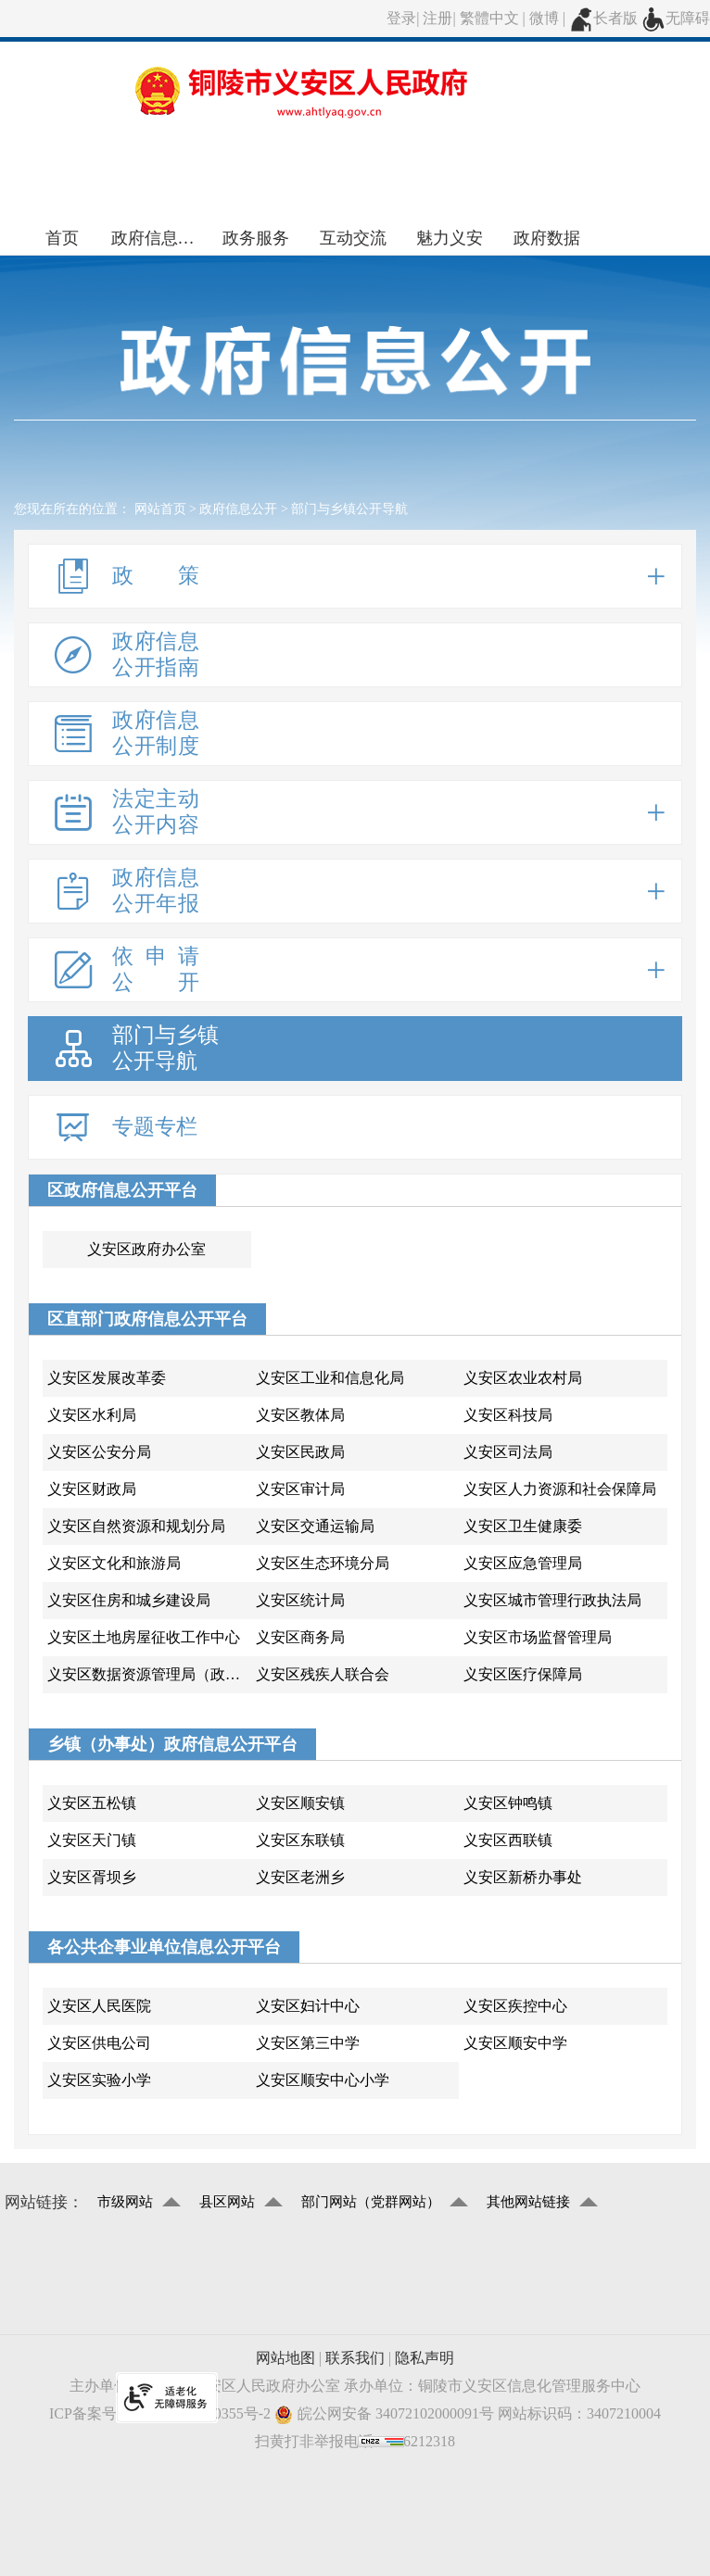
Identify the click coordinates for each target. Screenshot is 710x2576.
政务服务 (255, 238)
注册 (437, 18)
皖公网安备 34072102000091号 (384, 2414)
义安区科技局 (507, 1415)
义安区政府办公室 (146, 1249)
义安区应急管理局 (522, 1563)
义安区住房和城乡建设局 (128, 1600)
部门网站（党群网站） (370, 2201)
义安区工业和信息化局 (330, 1378)
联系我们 (355, 2358)
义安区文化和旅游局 (114, 1563)
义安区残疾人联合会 (322, 1674)
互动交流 (353, 238)
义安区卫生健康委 (522, 1526)
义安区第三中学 (308, 2043)
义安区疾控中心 (515, 2006)
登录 (401, 18)
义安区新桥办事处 (522, 1877)
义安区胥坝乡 (91, 1877)
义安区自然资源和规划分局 (136, 1526)
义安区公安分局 (99, 1452)
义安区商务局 (300, 1637)
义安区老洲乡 (300, 1877)
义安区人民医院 (99, 2006)
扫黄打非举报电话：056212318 (355, 2441)
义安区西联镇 (507, 1840)
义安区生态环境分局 (322, 1563)
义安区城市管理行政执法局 (552, 1600)
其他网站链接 (528, 2201)
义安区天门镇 (91, 1840)
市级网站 (125, 2201)
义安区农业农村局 (522, 1378)
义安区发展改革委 (106, 1378)
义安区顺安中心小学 (322, 2080)
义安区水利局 (91, 1415)
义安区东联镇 (300, 1840)
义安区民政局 (300, 1452)
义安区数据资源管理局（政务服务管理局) (149, 1674)
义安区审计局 (300, 1489)
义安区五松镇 (91, 1803)
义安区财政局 (91, 1489)
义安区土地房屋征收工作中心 (143, 1637)
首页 (62, 238)
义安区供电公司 (99, 2043)
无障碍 (675, 18)
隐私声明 (424, 2358)
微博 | (549, 18)
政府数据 (546, 238)
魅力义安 (449, 238)
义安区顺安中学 (515, 2043)
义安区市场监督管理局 (537, 1637)
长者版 (603, 18)
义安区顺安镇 (300, 1803)
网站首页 (160, 509)
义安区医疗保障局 (522, 1674)
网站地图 (285, 2358)
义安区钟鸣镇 (507, 1803)
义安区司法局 (507, 1452)
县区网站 (227, 2201)
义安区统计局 (300, 1600)
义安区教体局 (300, 1415)
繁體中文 (489, 18)
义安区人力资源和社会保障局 (559, 1489)
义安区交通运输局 (315, 1526)
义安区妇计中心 (308, 2006)
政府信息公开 (160, 238)
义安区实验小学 (99, 2080)
